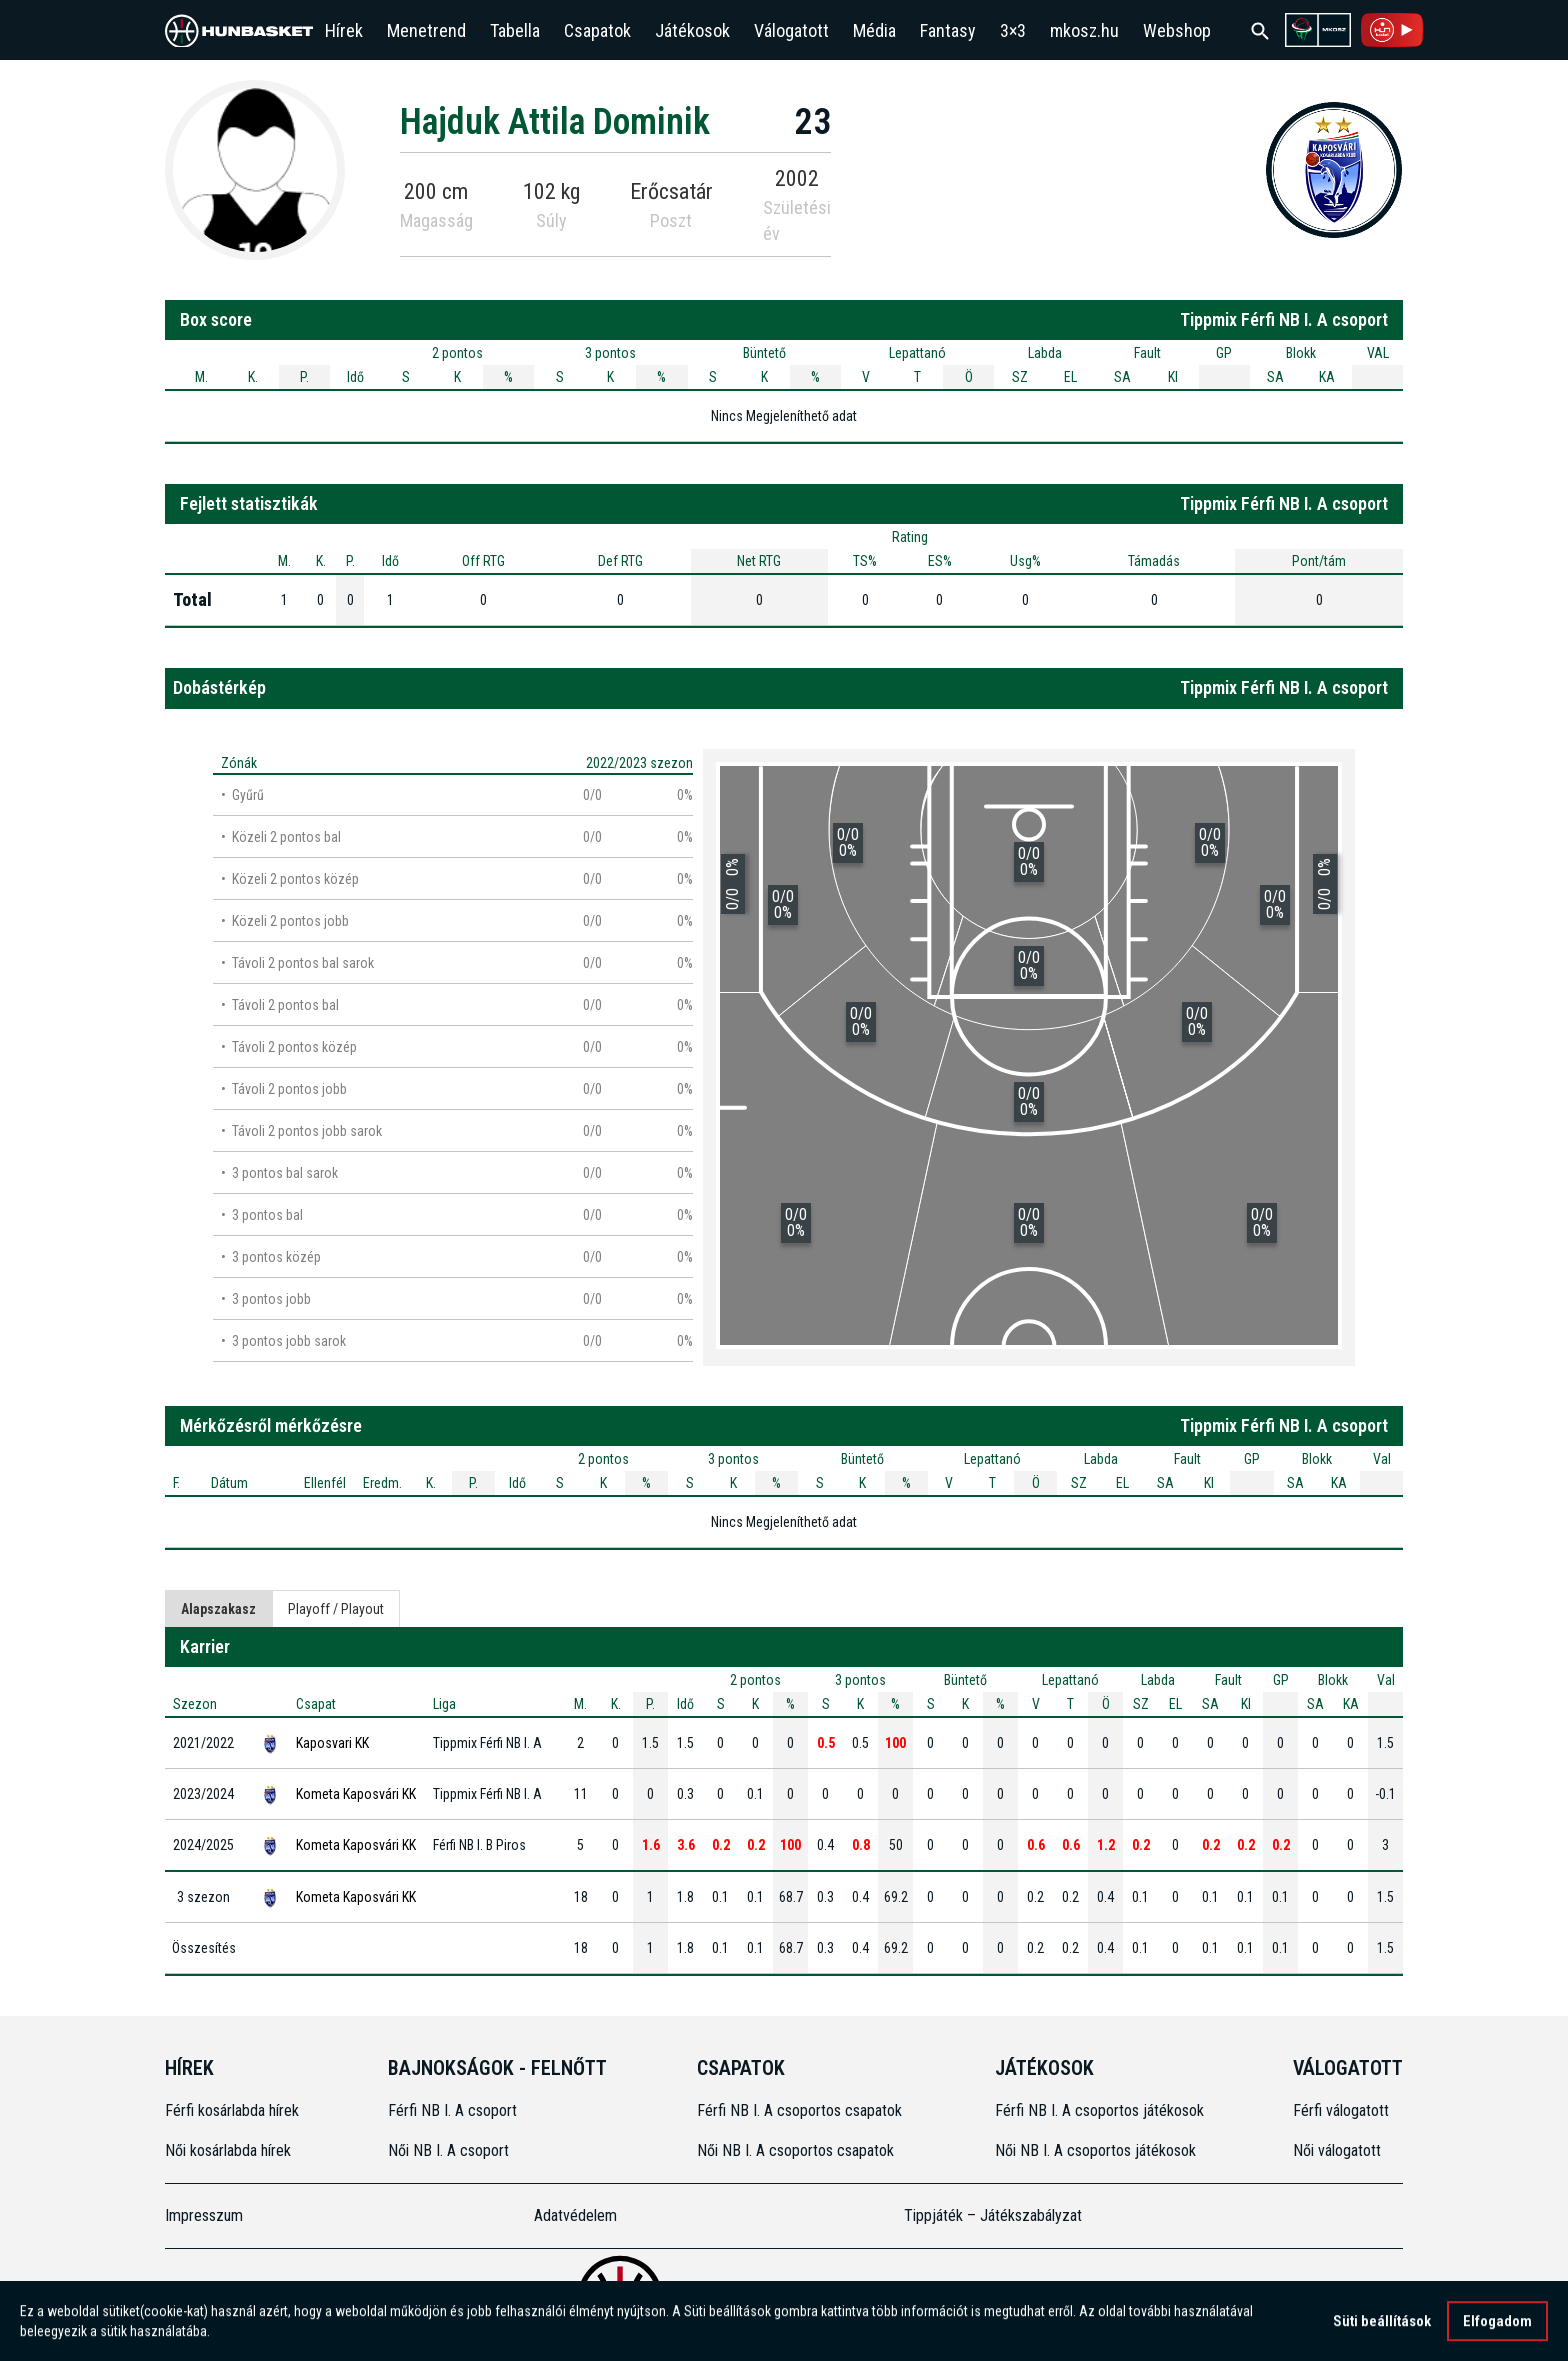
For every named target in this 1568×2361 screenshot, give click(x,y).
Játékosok (692, 30)
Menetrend (426, 30)
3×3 (1013, 30)
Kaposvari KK (332, 1743)
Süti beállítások (1382, 2330)
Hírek (344, 30)
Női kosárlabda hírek (228, 2150)
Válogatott (791, 30)
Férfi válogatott (1341, 2110)
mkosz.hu (1084, 30)
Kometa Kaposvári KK (356, 1794)
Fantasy (948, 30)
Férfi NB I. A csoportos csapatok (801, 2110)
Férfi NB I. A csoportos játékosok (1099, 2110)
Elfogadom (1497, 2330)
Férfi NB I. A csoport (452, 2110)
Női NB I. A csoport (448, 2150)
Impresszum (204, 2215)
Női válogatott (1337, 2150)
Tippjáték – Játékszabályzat (993, 2215)
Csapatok (597, 30)
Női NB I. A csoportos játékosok (1095, 2150)
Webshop (1177, 30)
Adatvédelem (575, 2215)
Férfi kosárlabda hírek (232, 2110)
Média (874, 30)
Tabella (515, 30)
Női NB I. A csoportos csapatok (797, 2150)
